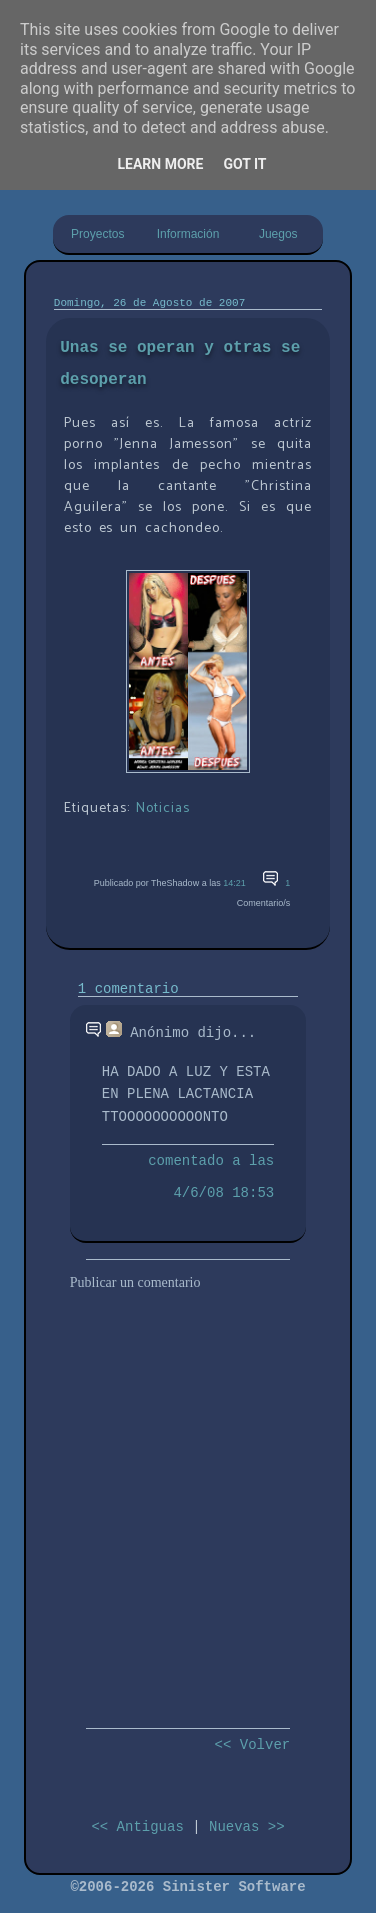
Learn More (160, 164)
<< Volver (253, 1745)
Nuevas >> (247, 1827)
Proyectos (97, 234)
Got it (244, 164)
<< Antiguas (137, 1827)
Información (188, 234)
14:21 (234, 883)
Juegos (278, 234)
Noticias (163, 808)
